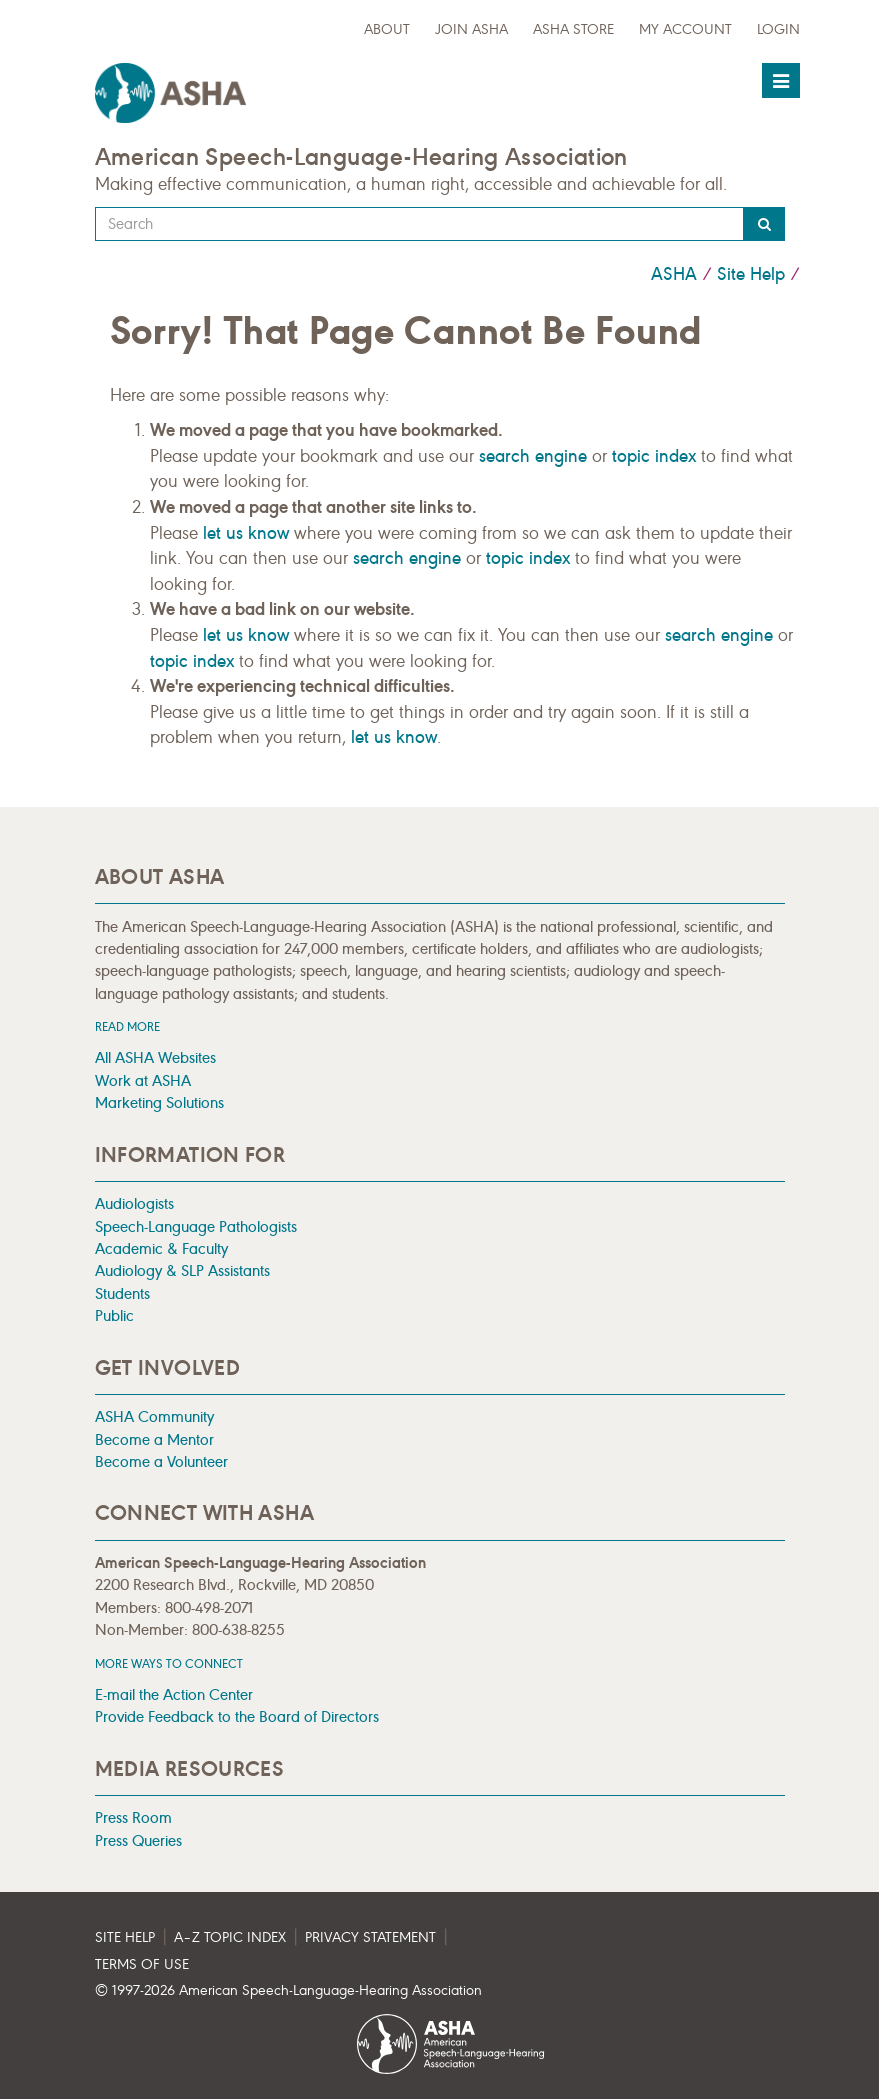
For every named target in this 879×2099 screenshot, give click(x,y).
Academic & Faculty (161, 1248)
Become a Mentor (154, 1439)
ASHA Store (573, 29)
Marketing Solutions (159, 1102)
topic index (654, 456)
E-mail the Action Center (174, 1694)
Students (122, 1293)
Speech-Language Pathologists (196, 1226)
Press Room (133, 1817)
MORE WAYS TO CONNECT (169, 1663)
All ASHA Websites (155, 1057)
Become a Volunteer (161, 1461)
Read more (127, 1026)
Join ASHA (471, 29)
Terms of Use (142, 1964)
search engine (533, 456)
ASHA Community (154, 1416)
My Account (685, 29)
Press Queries (138, 1840)
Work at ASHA (143, 1080)
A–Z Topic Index (230, 1937)
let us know (246, 533)
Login (778, 29)
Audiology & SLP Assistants (182, 1270)
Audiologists (134, 1203)
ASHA (674, 274)
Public (114, 1315)
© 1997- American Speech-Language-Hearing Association (288, 1990)
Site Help (751, 274)
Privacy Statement (370, 1937)
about (387, 29)
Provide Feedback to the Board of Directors (237, 1716)
